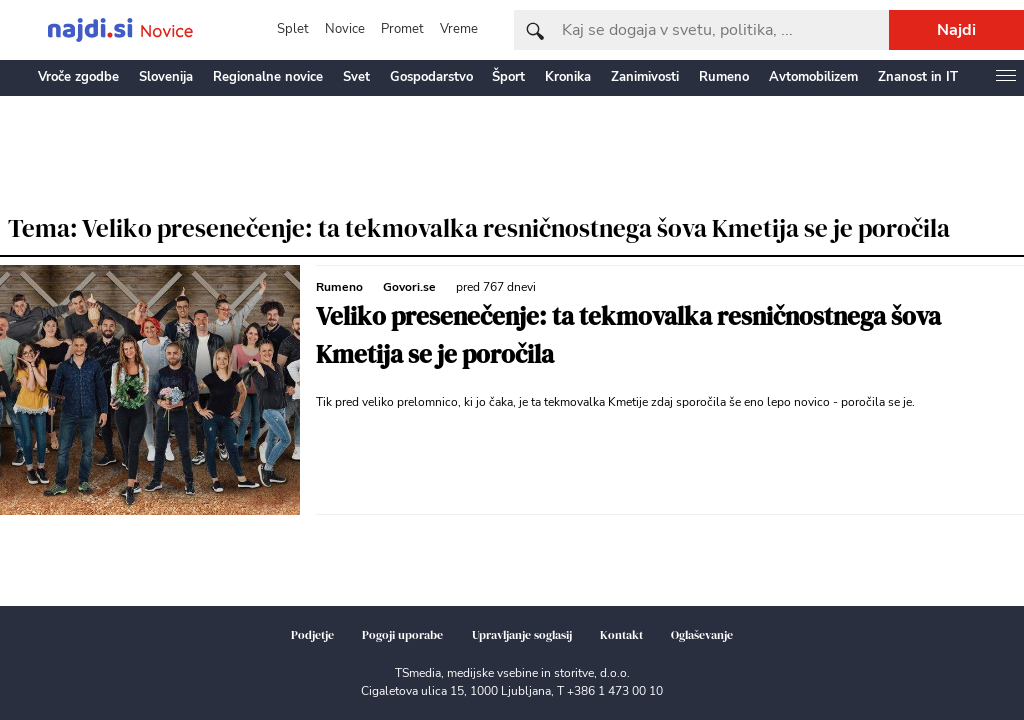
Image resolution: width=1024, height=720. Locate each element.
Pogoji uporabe (402, 635)
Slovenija (166, 77)
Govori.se (409, 287)
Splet (293, 29)
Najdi (956, 30)
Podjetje (312, 635)
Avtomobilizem (813, 77)
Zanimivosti (645, 77)
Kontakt (621, 635)
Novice (345, 29)
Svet (356, 77)
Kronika (568, 77)
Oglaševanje (702, 635)
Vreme (459, 29)
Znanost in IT (918, 77)
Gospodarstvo (431, 77)
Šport (508, 77)
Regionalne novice (268, 77)
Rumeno (724, 77)
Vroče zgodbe (78, 77)
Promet (402, 29)
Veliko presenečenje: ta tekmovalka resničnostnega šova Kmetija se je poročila (628, 335)
